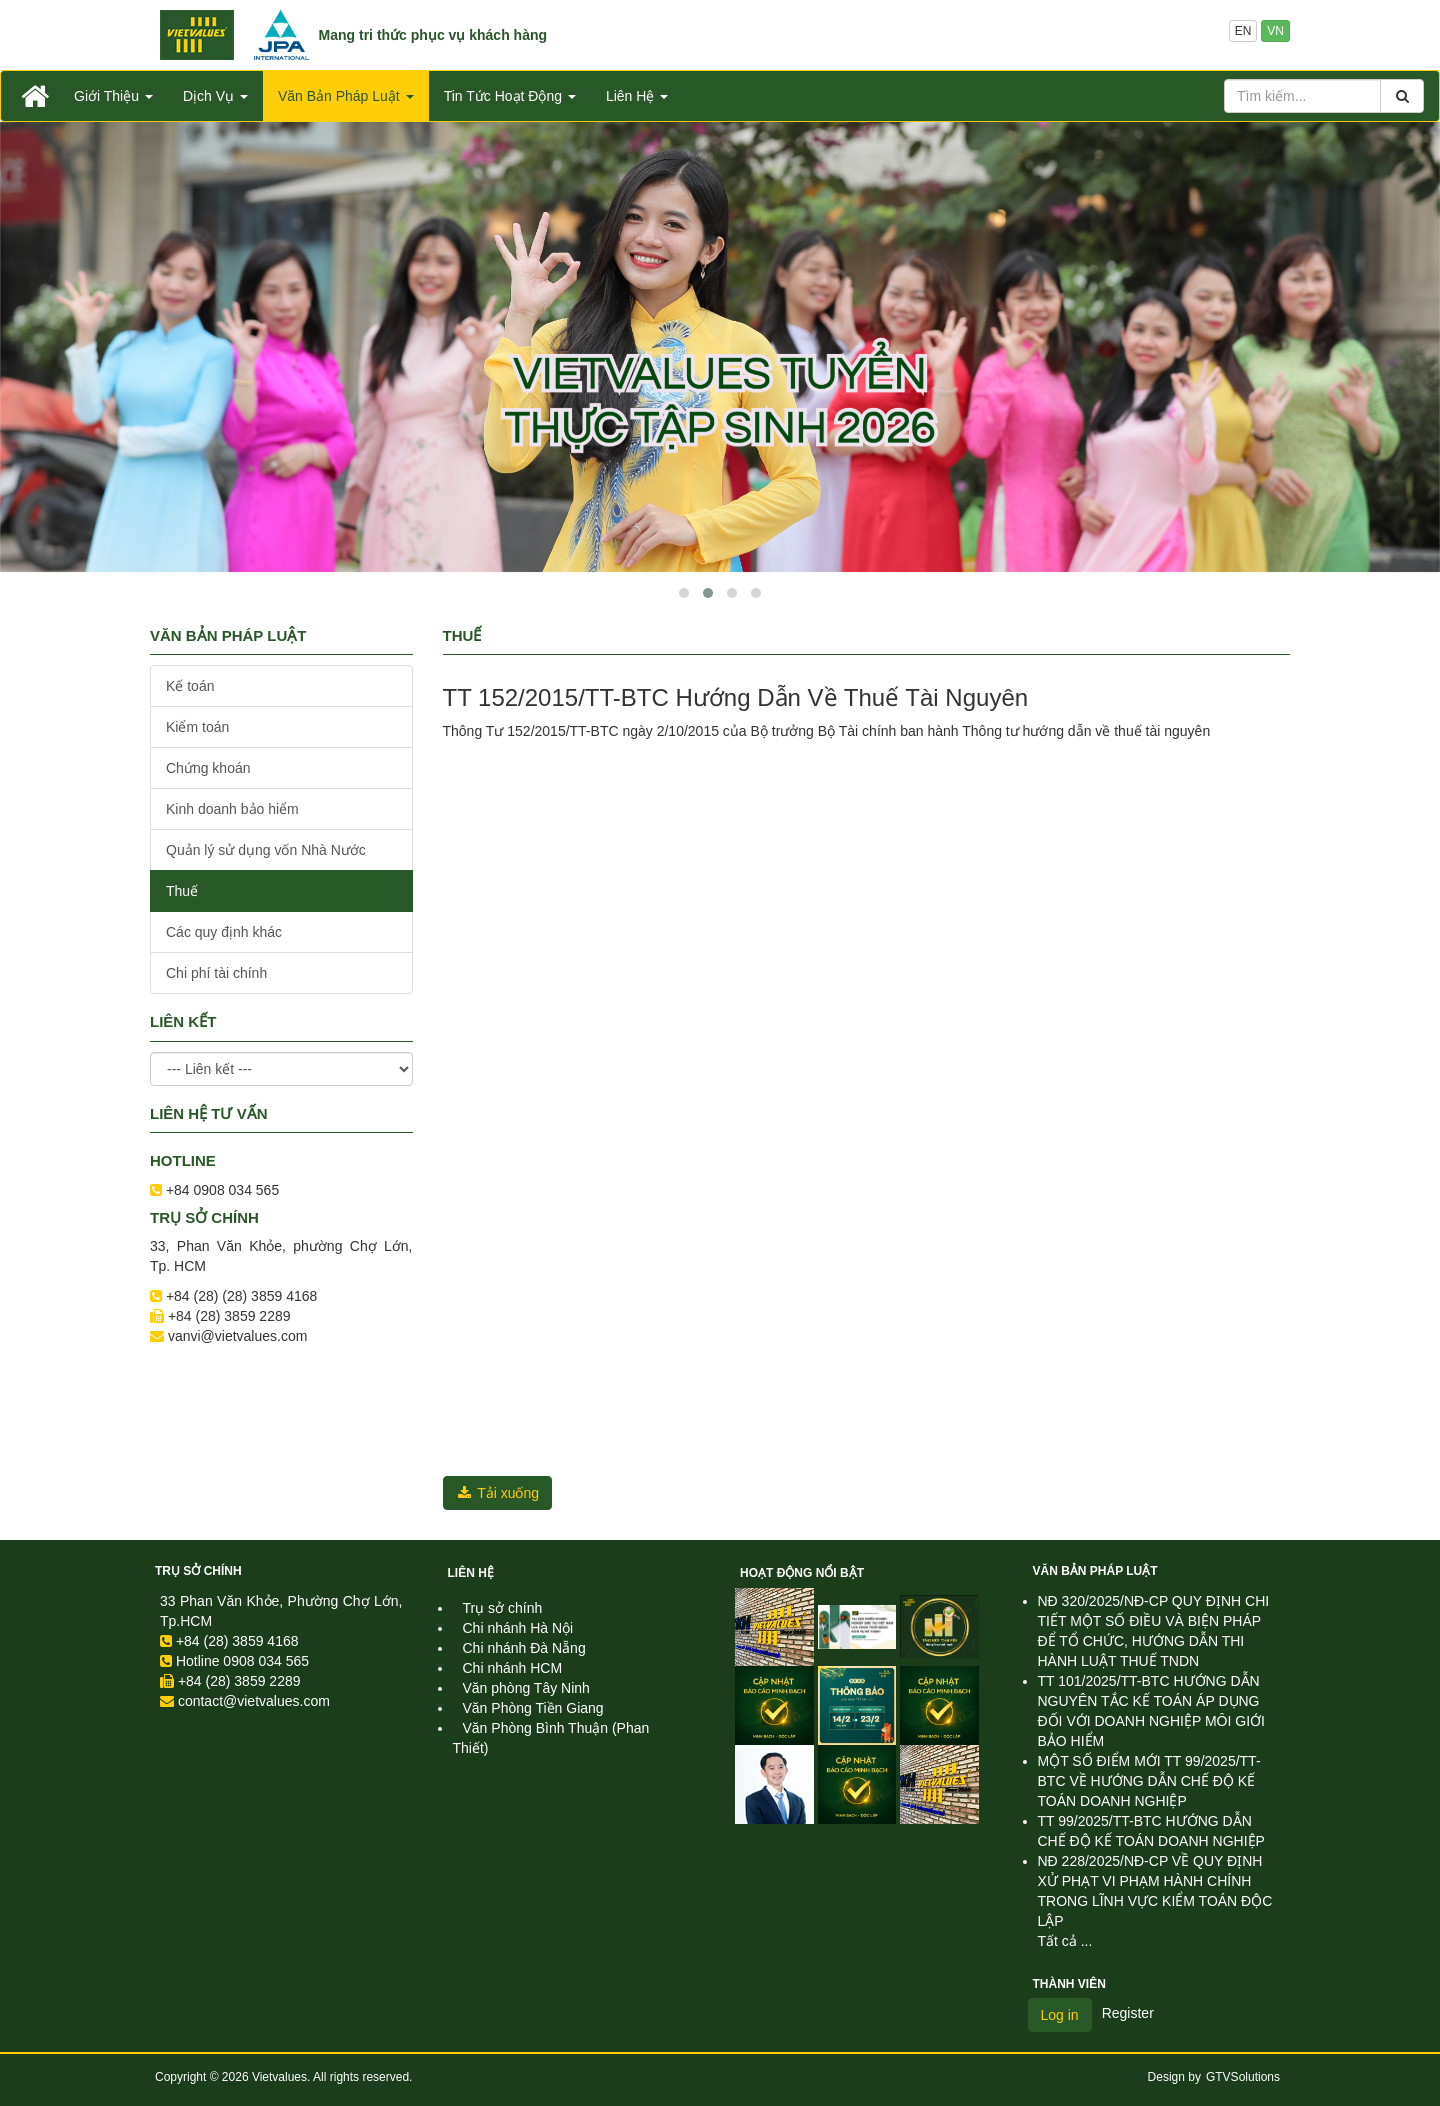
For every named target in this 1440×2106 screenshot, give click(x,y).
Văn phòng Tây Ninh (526, 1688)
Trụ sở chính (198, 1571)
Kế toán (190, 686)
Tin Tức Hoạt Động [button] (510, 96)
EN (1243, 31)
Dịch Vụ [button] (215, 96)
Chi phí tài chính (216, 973)
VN (1275, 31)
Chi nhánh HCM (513, 1668)
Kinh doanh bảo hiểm (232, 809)
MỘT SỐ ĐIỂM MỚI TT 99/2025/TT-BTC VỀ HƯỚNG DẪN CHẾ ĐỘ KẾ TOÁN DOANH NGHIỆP (1149, 1781)
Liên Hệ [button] (637, 96)
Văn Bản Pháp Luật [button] (346, 96)
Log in (1060, 2015)
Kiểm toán (197, 727)
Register (1128, 2013)
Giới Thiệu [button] (113, 96)
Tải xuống (498, 1493)
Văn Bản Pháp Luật (1095, 1571)
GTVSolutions (1243, 2077)
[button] (684, 593)
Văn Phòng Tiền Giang (533, 1708)
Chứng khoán (208, 768)
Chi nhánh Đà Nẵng (524, 1648)
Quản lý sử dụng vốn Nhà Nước (266, 850)
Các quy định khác (224, 932)
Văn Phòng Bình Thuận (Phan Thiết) (551, 1738)
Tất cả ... (1065, 1941)
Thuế (182, 891)
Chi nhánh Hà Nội (518, 1628)
